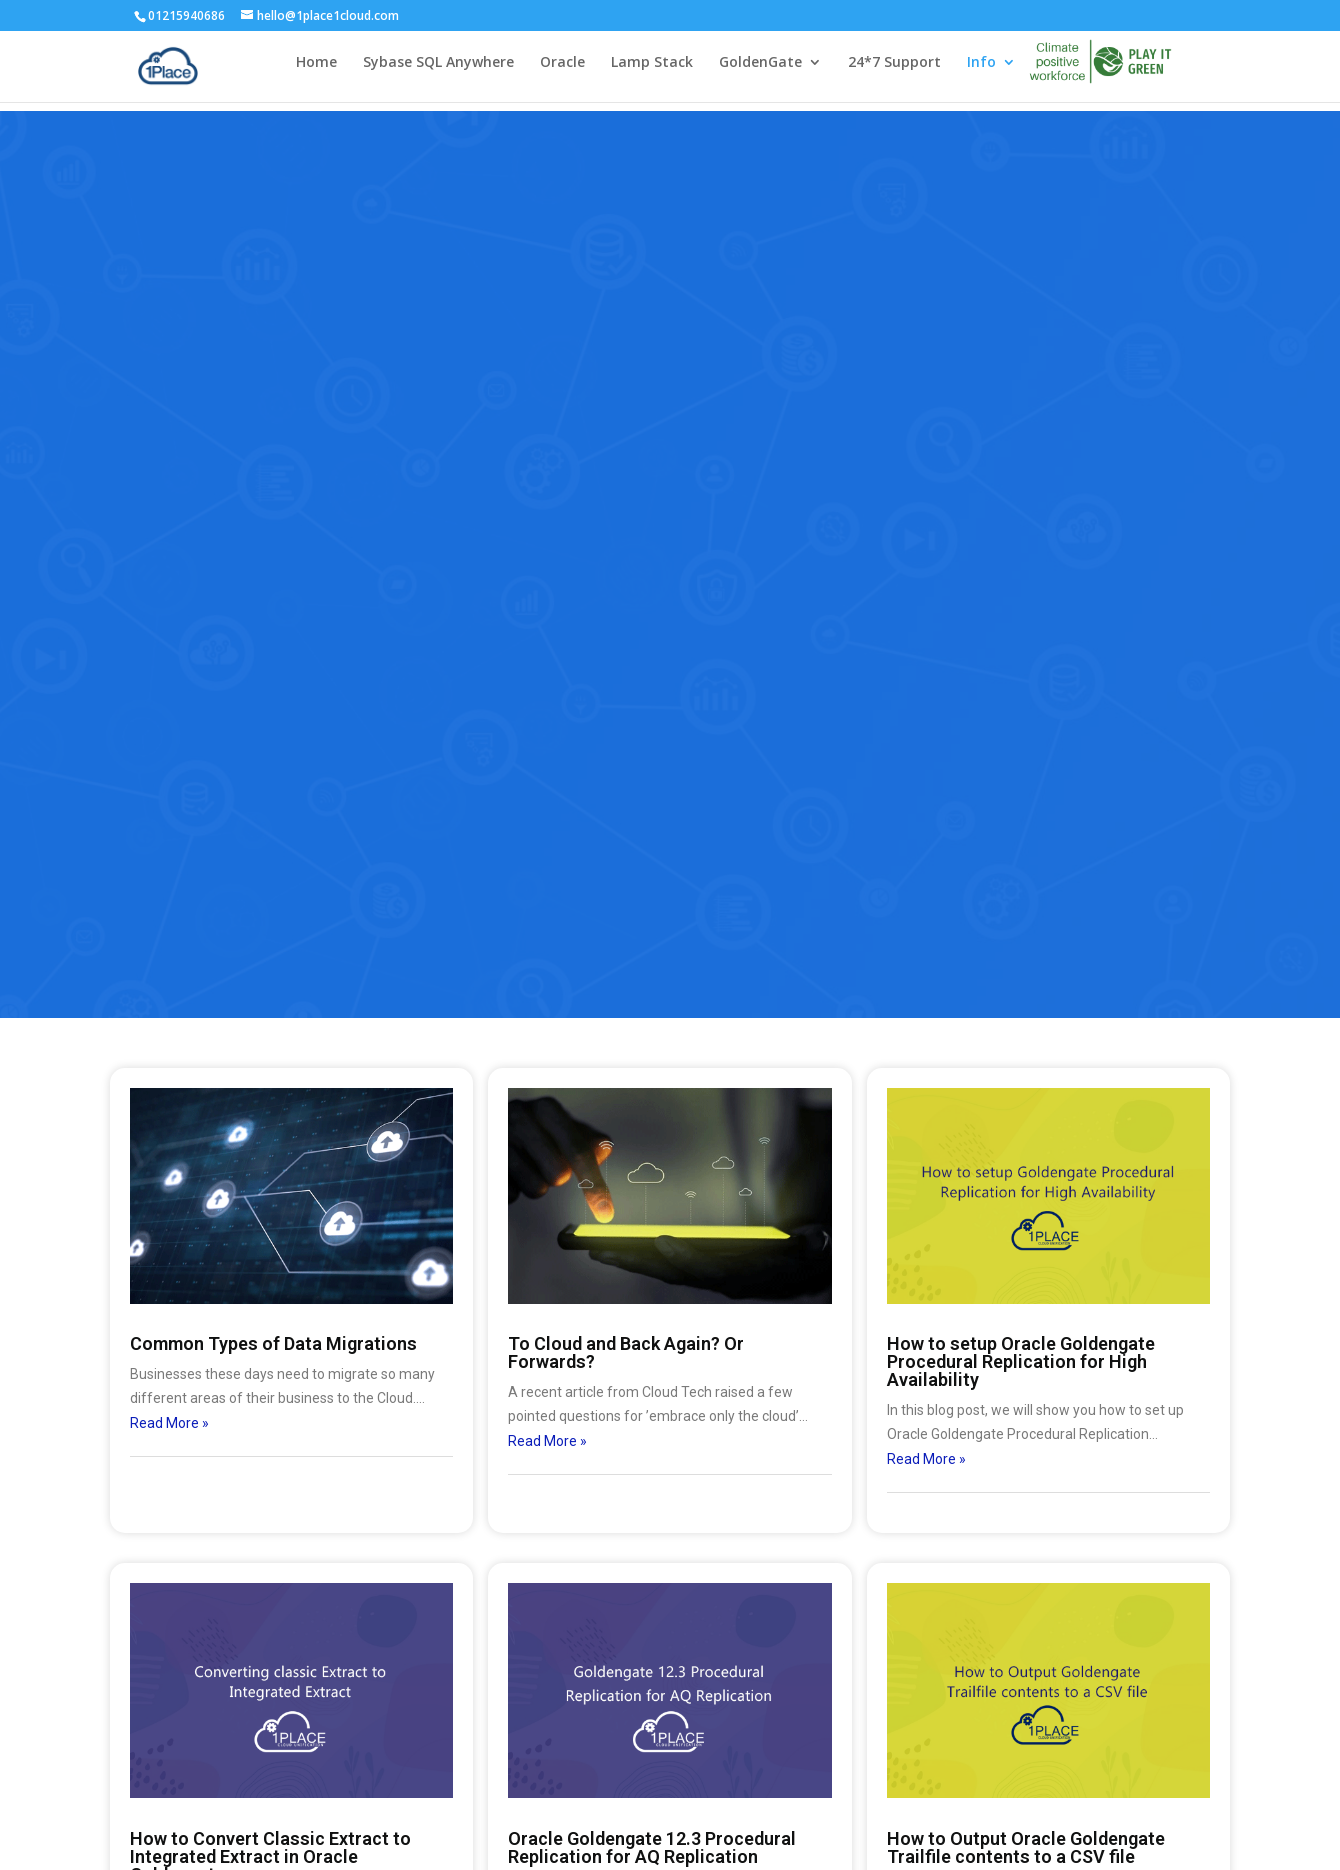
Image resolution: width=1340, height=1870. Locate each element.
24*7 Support (894, 71)
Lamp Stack (652, 71)
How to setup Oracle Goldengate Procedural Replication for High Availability (1021, 1361)
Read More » (169, 1423)
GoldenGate (760, 71)
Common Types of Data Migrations (273, 1343)
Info (981, 71)
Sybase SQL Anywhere (438, 71)
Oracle (562, 71)
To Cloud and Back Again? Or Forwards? (626, 1352)
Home (316, 71)
